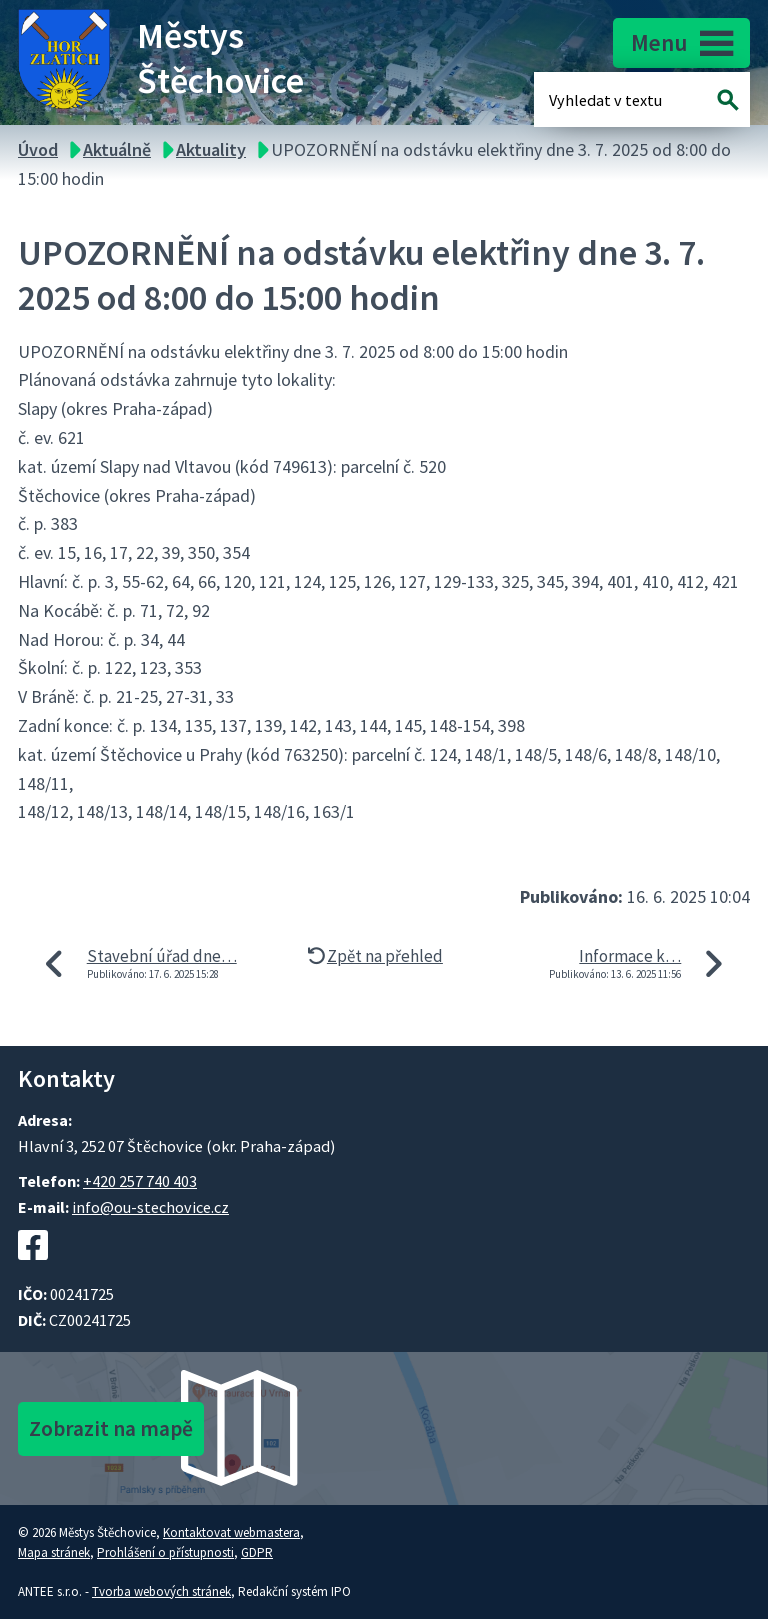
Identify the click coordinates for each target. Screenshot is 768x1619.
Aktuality (211, 149)
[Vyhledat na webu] (728, 99)
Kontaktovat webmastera (231, 1532)
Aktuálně (117, 149)
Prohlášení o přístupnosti (165, 1552)
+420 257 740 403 (140, 1181)
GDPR (257, 1552)
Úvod (38, 149)
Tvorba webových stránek (161, 1591)
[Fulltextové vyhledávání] (614, 99)
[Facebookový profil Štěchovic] (33, 1270)
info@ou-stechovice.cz (150, 1207)
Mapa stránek (54, 1552)
